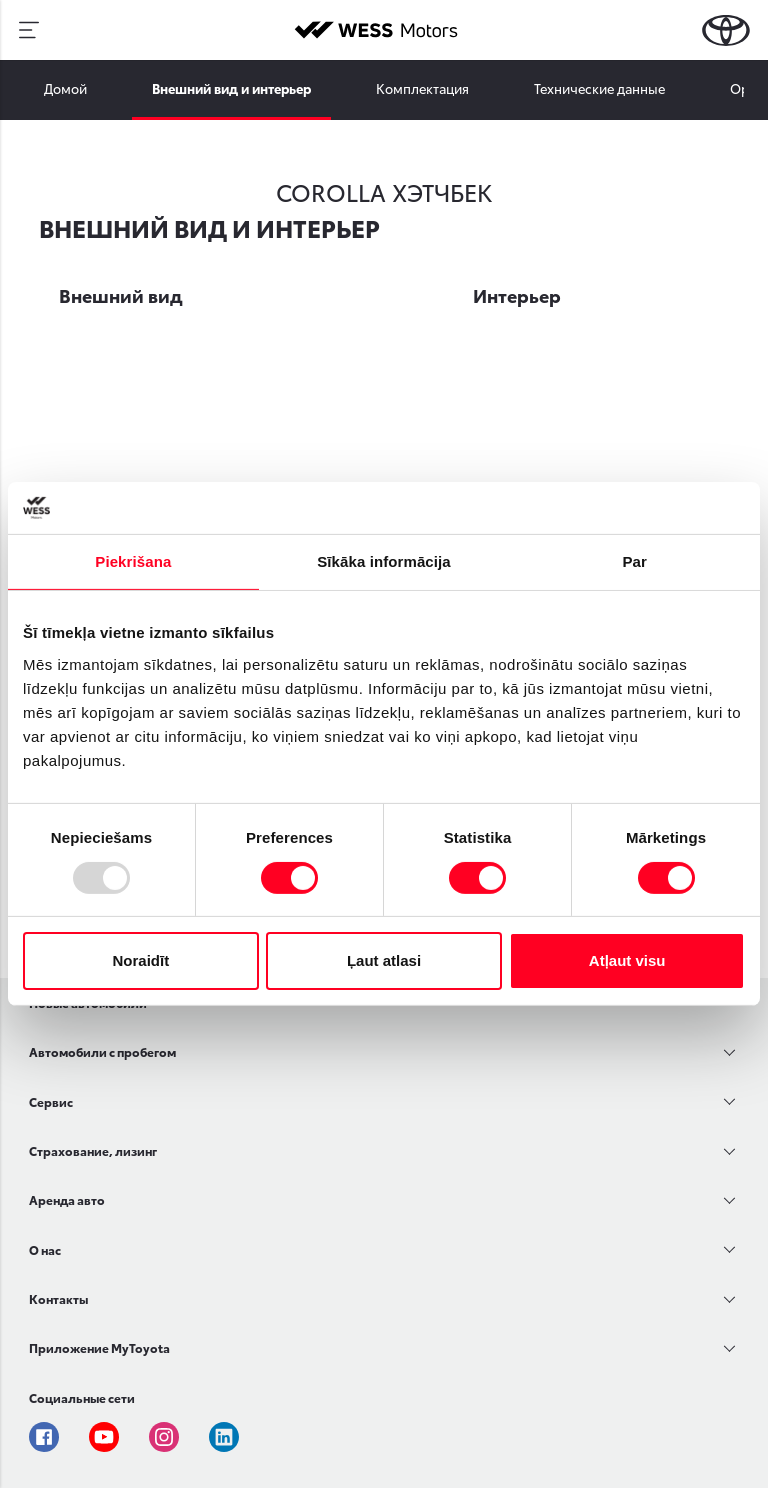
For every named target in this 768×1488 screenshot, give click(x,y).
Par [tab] (634, 561)
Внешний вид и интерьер (231, 88)
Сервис (51, 1101)
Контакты (58, 1298)
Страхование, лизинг (93, 1150)
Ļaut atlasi (384, 960)
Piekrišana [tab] (133, 561)
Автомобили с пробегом (102, 1051)
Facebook (44, 1437)
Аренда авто (67, 1199)
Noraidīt (140, 960)
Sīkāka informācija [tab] (384, 561)
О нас (45, 1249)
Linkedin (224, 1437)
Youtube (104, 1437)
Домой (65, 88)
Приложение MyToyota (99, 1347)
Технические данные (599, 88)
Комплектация (422, 88)
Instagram (164, 1437)
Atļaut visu (627, 960)
